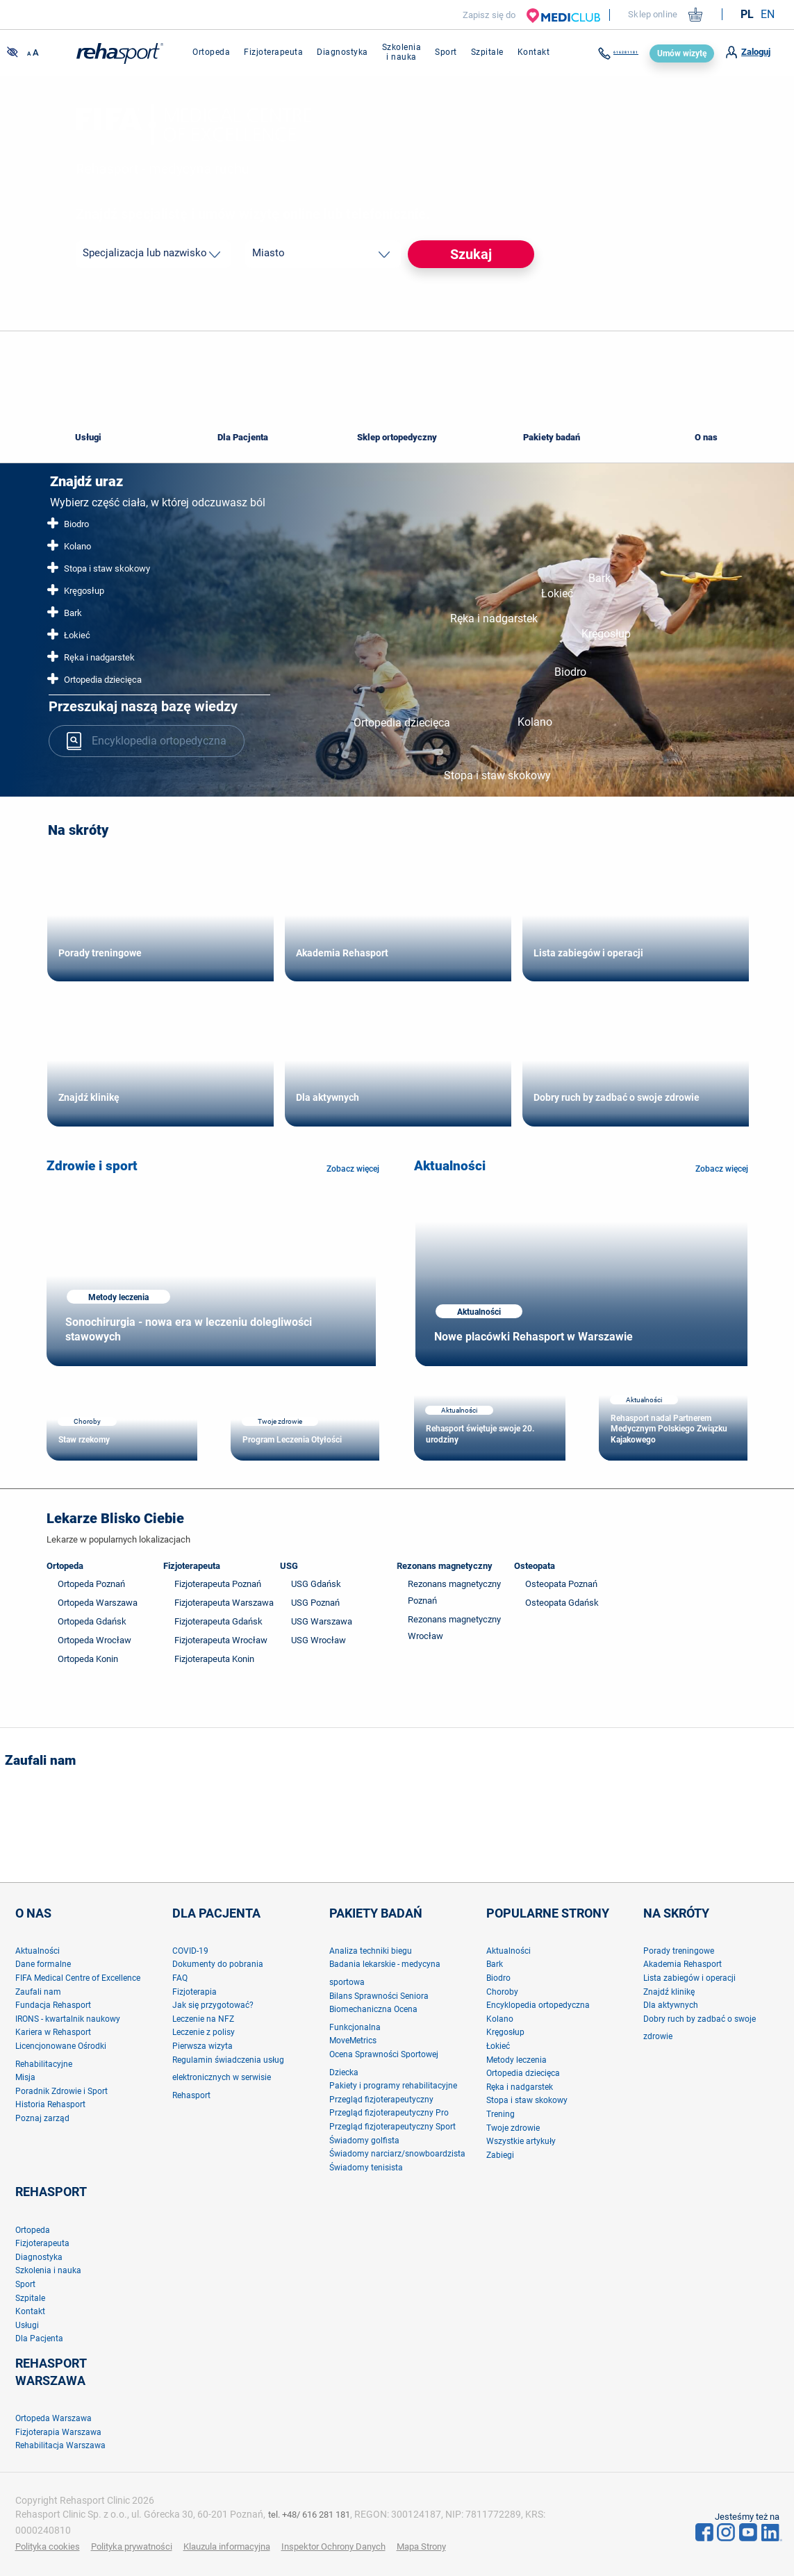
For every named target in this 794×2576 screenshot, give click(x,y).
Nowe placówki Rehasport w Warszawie (533, 1336)
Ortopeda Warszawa (98, 1602)
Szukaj (471, 254)
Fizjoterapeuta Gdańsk (218, 1621)
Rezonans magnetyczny (445, 1566)
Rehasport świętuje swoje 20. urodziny (480, 1434)
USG (289, 1566)
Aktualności (450, 1166)
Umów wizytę (681, 53)
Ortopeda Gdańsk (92, 1621)
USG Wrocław (318, 1640)
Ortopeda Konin (88, 1659)
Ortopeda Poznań (91, 1584)
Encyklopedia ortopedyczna (146, 739)
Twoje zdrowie (280, 1421)
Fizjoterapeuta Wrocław (220, 1640)
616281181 (605, 53)
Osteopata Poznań (561, 1584)
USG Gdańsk (316, 1584)
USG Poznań (315, 1602)
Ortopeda (65, 1566)
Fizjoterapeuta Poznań (217, 1584)
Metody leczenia (118, 1297)
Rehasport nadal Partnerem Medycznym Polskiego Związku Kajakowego (669, 1429)
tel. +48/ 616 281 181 (314, 2514)
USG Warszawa (321, 1621)
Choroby (87, 1421)
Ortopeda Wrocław (94, 1640)
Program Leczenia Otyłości (292, 1440)
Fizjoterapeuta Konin (214, 1659)
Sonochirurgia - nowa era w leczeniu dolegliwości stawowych (188, 1329)
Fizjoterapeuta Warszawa (224, 1602)
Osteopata (534, 1566)
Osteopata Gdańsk (562, 1602)
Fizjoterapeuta (191, 1566)
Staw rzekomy (84, 1440)
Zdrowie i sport (92, 1166)
